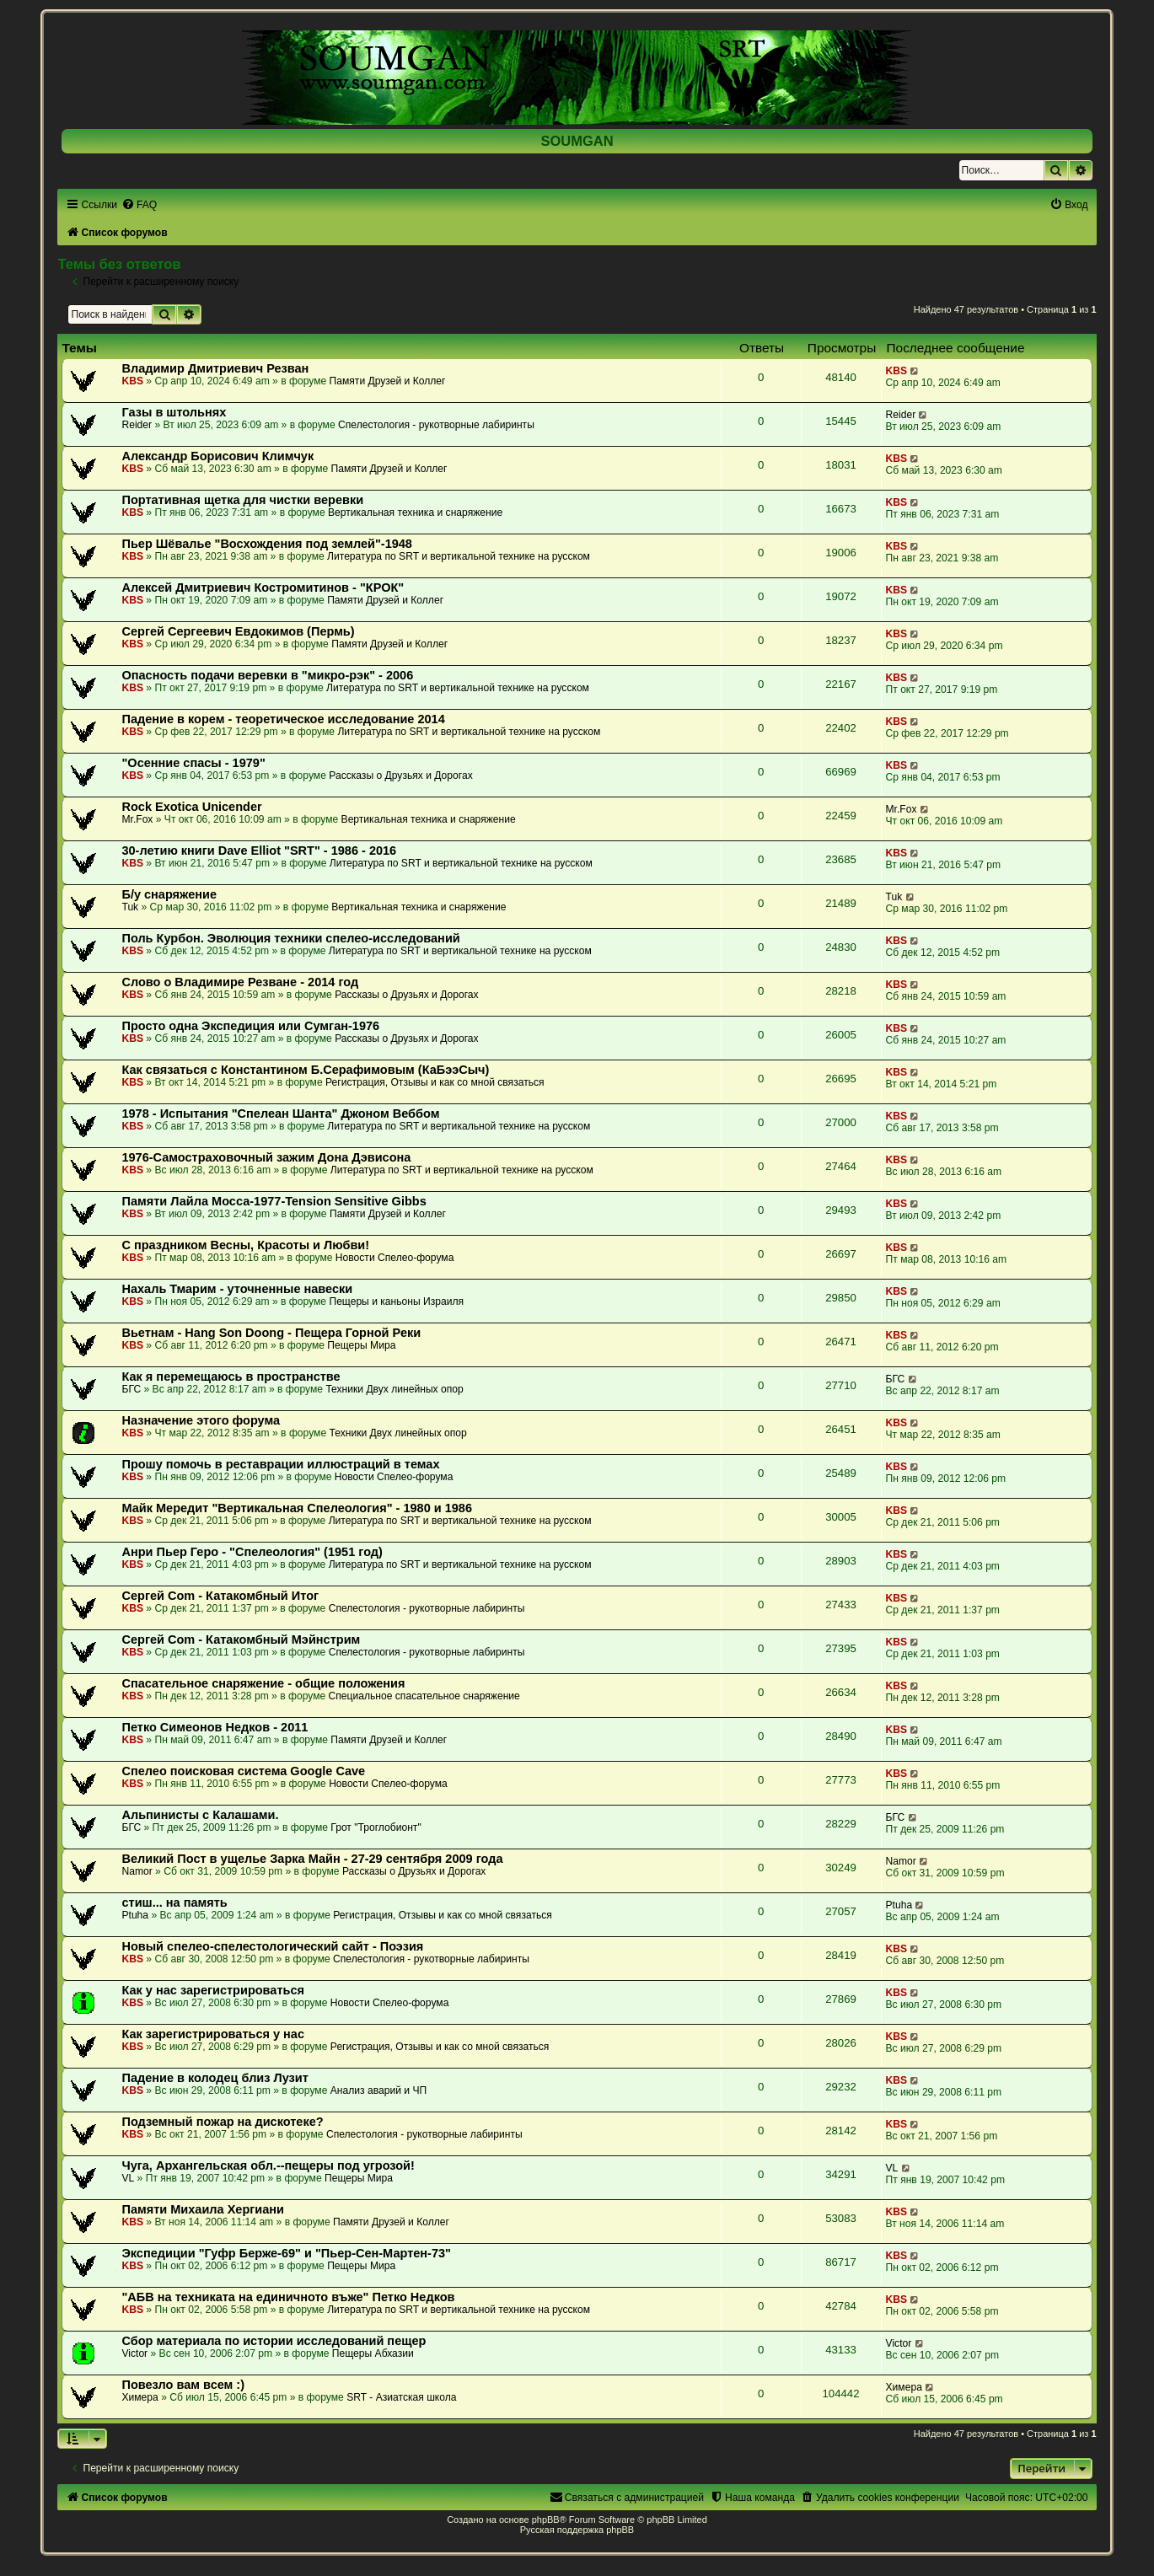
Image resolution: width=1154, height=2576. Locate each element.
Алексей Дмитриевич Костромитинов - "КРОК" (262, 587)
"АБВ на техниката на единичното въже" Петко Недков (287, 2297)
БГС (131, 1389)
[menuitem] (139, 205)
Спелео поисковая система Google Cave (243, 1771)
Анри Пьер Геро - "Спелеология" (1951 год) (251, 1552)
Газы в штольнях (173, 412)
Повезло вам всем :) (182, 2384)
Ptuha (134, 1915)
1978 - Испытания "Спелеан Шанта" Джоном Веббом (280, 1113)
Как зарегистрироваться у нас (212, 2034)
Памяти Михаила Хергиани (202, 2209)
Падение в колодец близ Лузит (214, 2078)
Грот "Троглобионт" (375, 1827)
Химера (139, 2397)
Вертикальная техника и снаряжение (415, 512)
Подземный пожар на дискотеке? (222, 2121)
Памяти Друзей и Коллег (388, 381)
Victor (134, 2353)
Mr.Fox (137, 819)
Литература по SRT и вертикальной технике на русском (458, 556)
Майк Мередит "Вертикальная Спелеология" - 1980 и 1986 (296, 1508)
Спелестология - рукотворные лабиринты (436, 425)
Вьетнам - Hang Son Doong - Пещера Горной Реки (271, 1332)
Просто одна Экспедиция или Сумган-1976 (250, 1026)
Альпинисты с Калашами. (199, 1815)
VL (127, 2178)
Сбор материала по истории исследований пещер (273, 2341)
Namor (136, 1871)
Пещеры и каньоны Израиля (396, 1301)
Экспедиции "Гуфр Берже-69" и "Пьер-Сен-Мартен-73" (286, 2253)
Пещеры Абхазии (373, 2353)
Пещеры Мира (361, 1345)
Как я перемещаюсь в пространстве (230, 1376)
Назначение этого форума (200, 1420)
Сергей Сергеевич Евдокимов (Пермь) (237, 631)
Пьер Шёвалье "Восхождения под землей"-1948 (266, 543)
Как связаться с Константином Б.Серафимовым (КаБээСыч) (305, 1069)
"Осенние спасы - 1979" (193, 763)
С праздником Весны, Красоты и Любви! (245, 1245)
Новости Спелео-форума (394, 1258)
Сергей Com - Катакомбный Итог (220, 1595)
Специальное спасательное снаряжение (424, 1696)
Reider (136, 425)
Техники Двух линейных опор (394, 1389)
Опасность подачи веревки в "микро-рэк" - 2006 (267, 675)
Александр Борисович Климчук (217, 456)
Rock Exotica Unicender (191, 806)
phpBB (546, 2519)
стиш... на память (174, 1902)
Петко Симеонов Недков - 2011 (214, 1727)
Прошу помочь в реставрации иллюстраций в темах (280, 1464)
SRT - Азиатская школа (401, 2397)
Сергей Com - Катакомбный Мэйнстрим (240, 1639)
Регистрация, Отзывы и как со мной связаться (435, 1082)
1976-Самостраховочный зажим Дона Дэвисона (266, 1157)
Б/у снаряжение (169, 894)
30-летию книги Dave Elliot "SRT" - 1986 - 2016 (258, 850)
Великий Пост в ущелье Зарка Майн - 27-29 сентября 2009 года (311, 1858)
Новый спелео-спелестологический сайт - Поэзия (272, 1946)
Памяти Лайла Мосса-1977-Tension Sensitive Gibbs (273, 1201)
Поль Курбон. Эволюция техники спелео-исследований (290, 938)
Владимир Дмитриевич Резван (215, 368)
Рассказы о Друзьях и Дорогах (400, 775)
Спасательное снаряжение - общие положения (263, 1683)
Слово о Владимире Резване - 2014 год (239, 982)
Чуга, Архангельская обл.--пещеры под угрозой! (267, 2165)
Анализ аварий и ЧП (378, 2090)
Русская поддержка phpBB (577, 2530)
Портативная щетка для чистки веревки (242, 500)
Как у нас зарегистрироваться (212, 1990)
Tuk (129, 907)
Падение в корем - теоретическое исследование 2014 (282, 719)
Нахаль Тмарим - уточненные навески (236, 1289)
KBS (132, 381)
